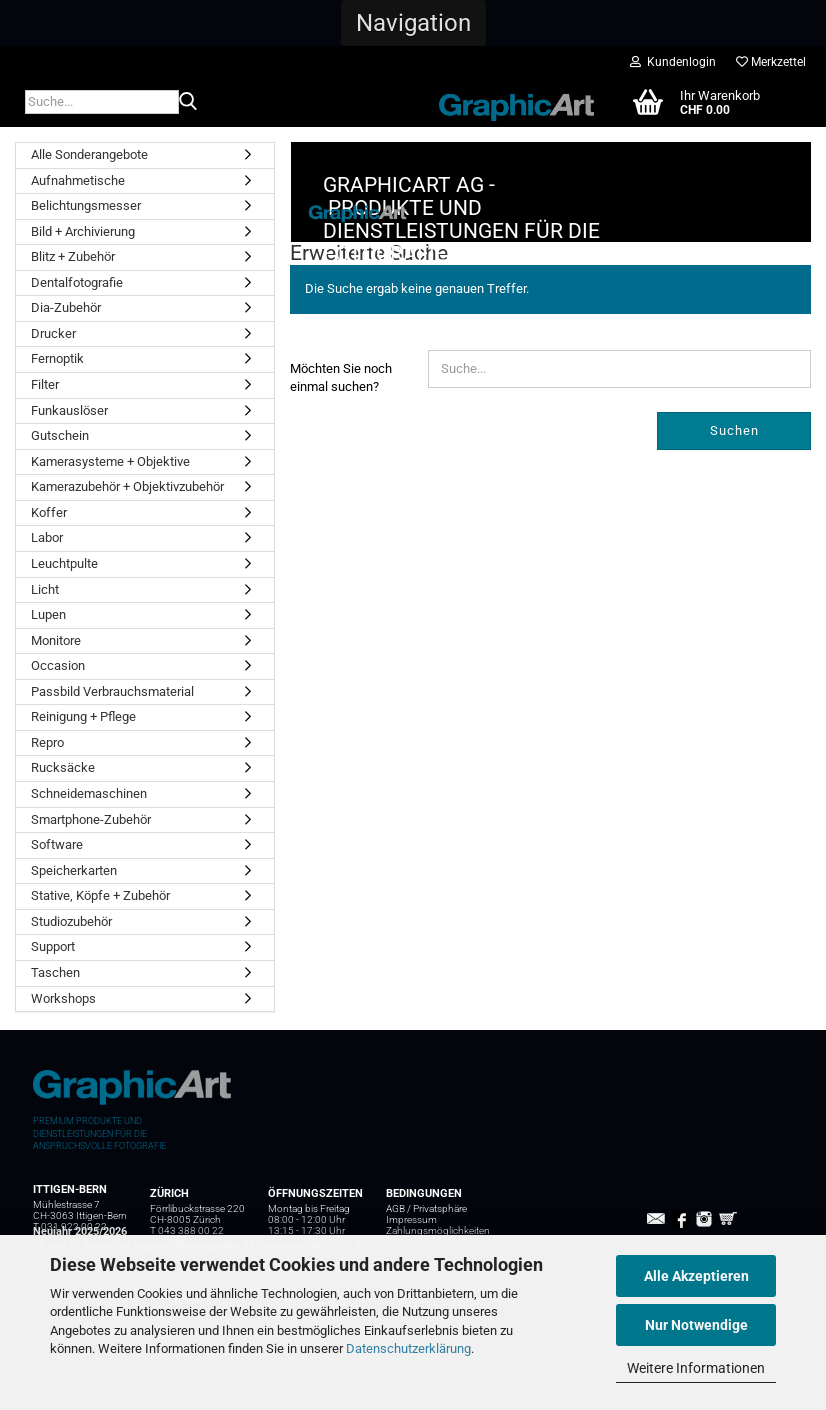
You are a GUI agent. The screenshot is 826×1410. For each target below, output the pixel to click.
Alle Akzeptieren (696, 1276)
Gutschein (60, 435)
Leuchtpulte (64, 563)
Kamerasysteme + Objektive (110, 461)
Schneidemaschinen (89, 793)
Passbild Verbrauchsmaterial (112, 691)
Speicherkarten (74, 870)
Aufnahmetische (78, 180)
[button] (413, 23)
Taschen (55, 972)
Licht (45, 589)
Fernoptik (57, 358)
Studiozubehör (71, 921)
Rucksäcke (63, 767)
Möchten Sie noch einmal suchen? (341, 477)
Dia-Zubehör (66, 307)
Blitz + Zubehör (73, 256)
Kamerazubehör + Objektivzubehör (127, 486)
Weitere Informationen (696, 1368)
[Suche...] (188, 103)
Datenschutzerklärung (408, 1348)
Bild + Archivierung (83, 231)
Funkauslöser (69, 410)
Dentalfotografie (77, 282)
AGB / (399, 1208)
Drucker (53, 333)
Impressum (411, 1219)
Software (57, 844)
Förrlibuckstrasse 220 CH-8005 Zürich (197, 1214)
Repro (47, 742)
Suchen (734, 529)
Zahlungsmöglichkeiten (438, 1230)
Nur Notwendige (696, 1325)
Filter (45, 384)
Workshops (63, 998)
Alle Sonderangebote (89, 154)
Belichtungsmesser (86, 205)
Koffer (49, 512)
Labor (47, 537)
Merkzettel (771, 62)
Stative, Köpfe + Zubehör (100, 895)
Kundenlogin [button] (673, 62)
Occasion (58, 665)
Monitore (56, 640)
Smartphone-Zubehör (91, 819)
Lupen (48, 614)
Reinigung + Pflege (83, 716)
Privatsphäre (440, 1208)
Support (53, 946)
